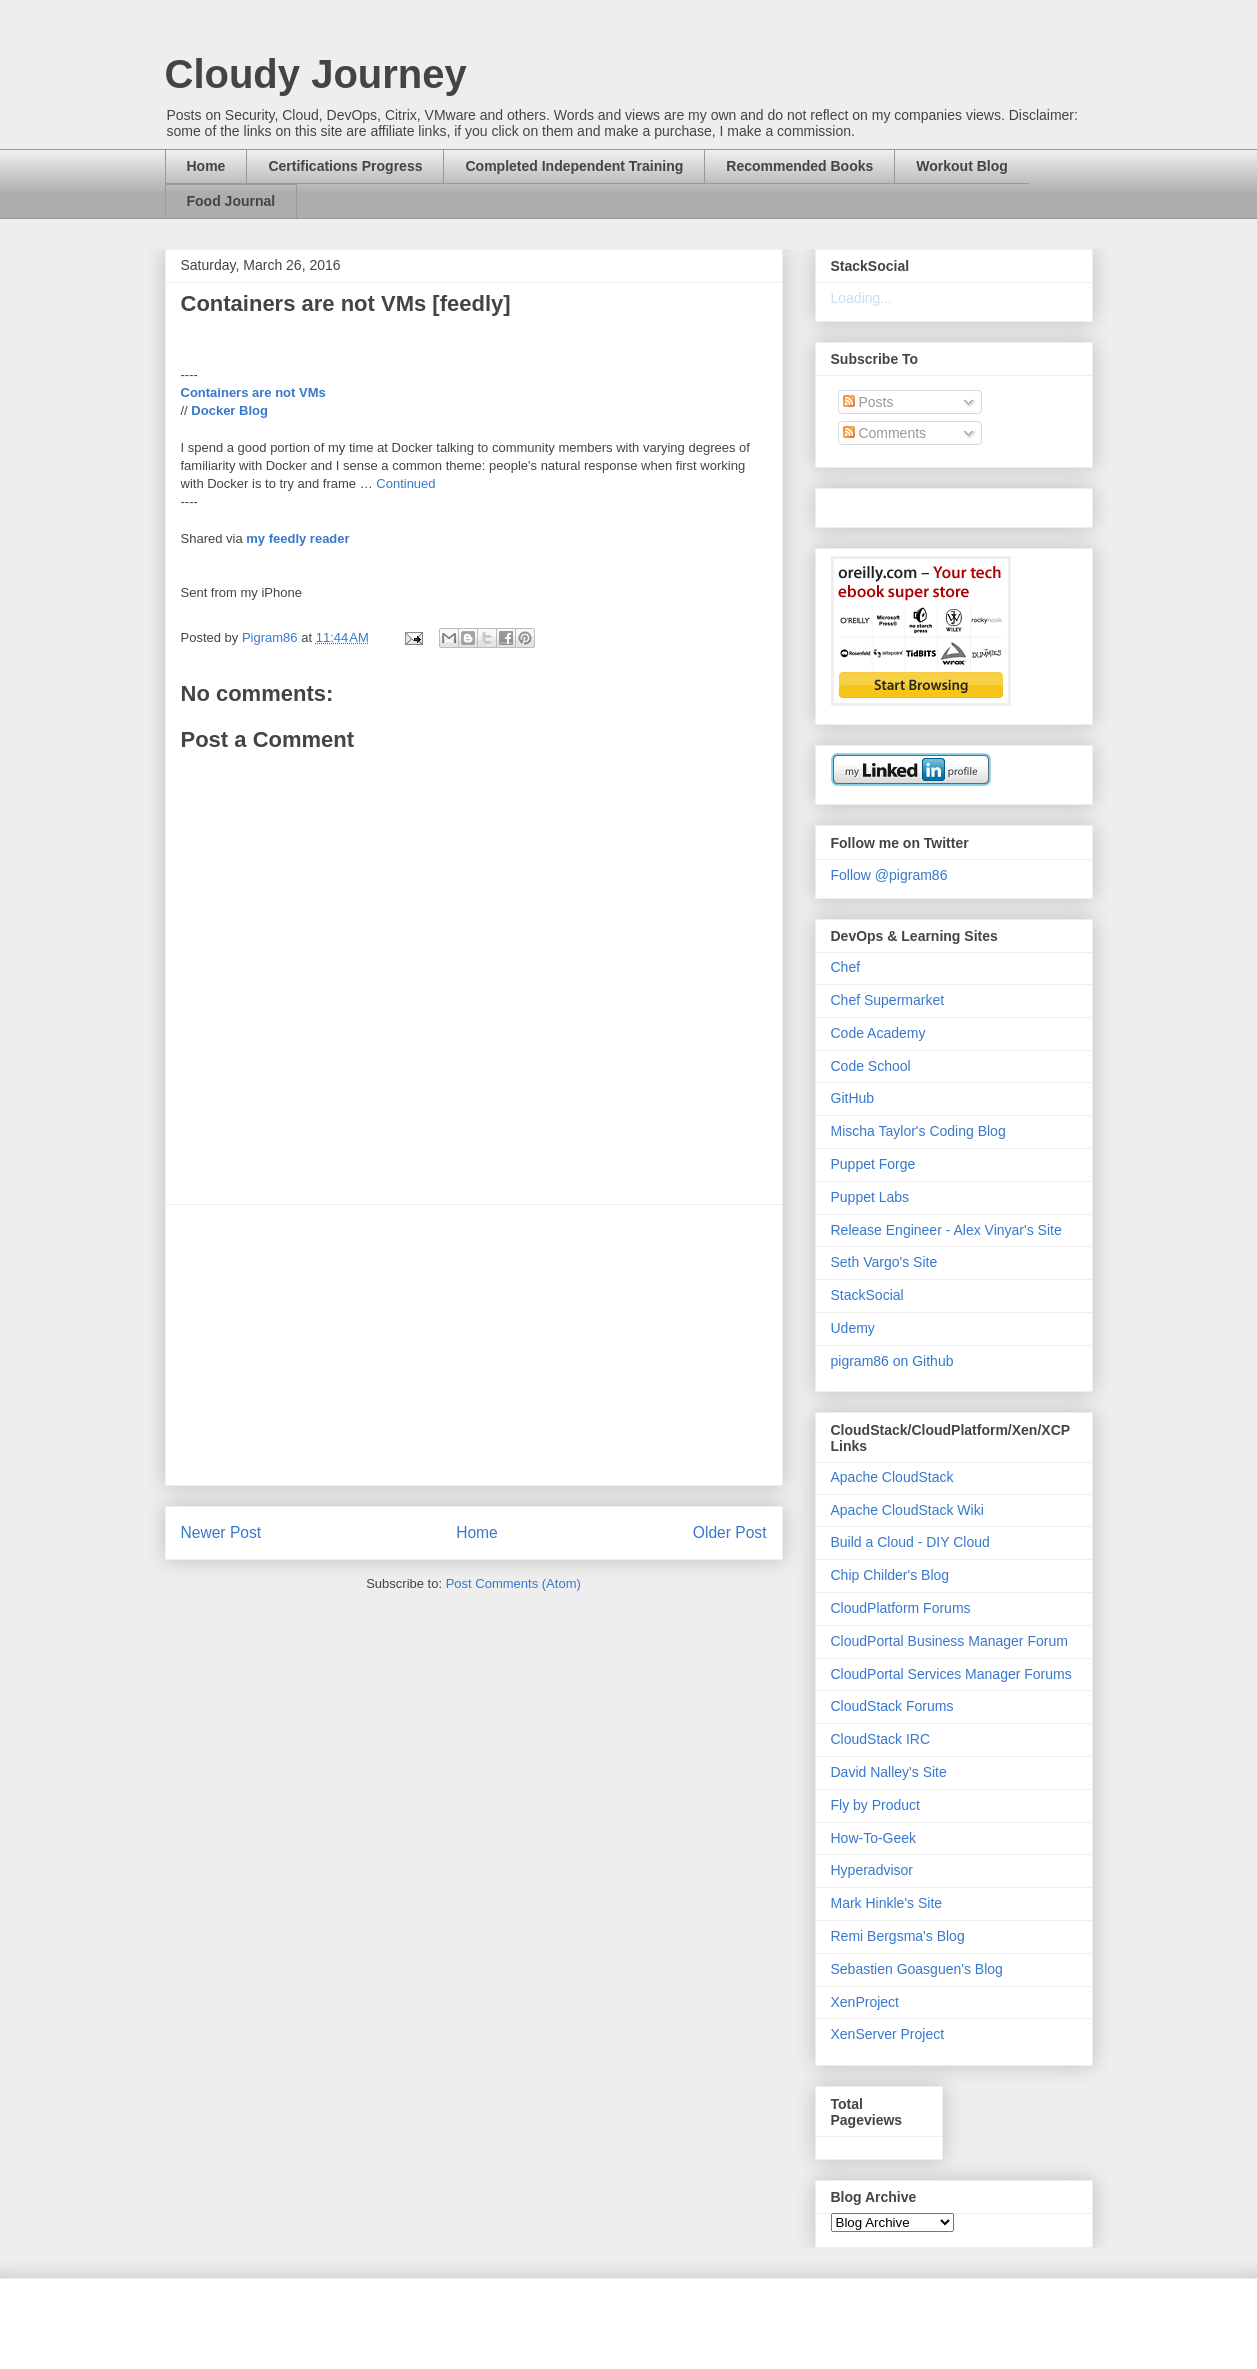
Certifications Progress (345, 166)
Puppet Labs (870, 1197)
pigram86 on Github (892, 1361)
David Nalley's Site (889, 1772)
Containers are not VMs (253, 392)
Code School (871, 1066)
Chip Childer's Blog (890, 1575)
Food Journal (231, 201)
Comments (885, 433)
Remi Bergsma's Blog (898, 1936)
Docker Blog (229, 410)
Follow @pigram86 (889, 875)
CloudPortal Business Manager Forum (949, 1641)
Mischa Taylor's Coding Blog (918, 1131)
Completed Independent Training (574, 166)
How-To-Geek (874, 1838)
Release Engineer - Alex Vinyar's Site (946, 1230)
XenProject (865, 2002)
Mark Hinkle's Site (887, 1903)
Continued (405, 483)
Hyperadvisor (872, 1870)
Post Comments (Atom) (513, 1583)
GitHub (853, 1098)
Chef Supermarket (888, 1000)
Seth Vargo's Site (884, 1262)
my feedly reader (297, 538)
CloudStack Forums (892, 1706)
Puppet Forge (873, 1164)
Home (206, 166)
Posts (868, 402)
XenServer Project (888, 2034)
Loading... (862, 298)
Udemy (853, 1328)
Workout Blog (962, 166)
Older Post (730, 1532)
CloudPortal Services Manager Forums (951, 1674)
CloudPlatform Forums (901, 1608)
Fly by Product (875, 1805)
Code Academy (878, 1033)
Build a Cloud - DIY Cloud (910, 1542)
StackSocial (867, 1295)
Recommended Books (799, 166)
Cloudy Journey (316, 74)
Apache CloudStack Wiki (907, 1510)
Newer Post (221, 1532)
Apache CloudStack (892, 1477)
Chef (846, 967)
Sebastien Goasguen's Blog (917, 1969)
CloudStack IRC (881, 1739)
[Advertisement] (474, 1345)
